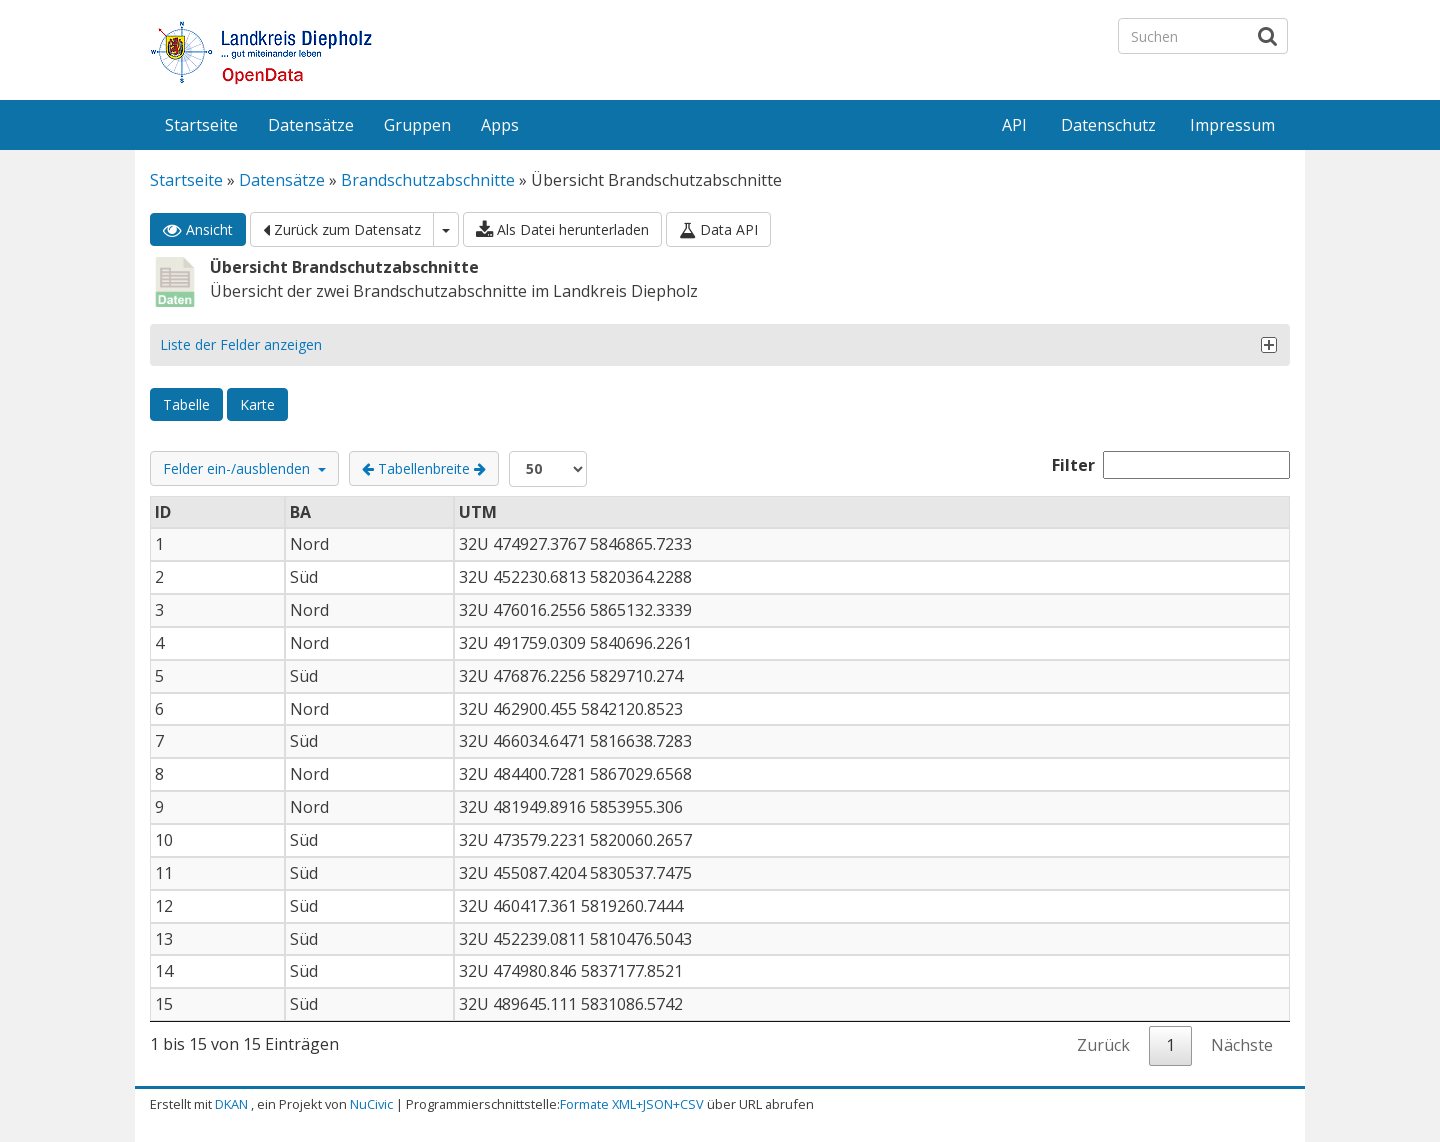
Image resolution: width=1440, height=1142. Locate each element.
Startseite (201, 125)
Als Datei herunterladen (562, 229)
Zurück (1103, 1045)
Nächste (1242, 1045)
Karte (257, 404)
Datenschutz (1108, 125)
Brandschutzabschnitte (428, 180)
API (1014, 125)
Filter (1171, 465)
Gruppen (417, 125)
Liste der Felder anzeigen (241, 344)
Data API (718, 229)
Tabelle (186, 404)
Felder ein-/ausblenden (244, 468)
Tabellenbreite (424, 468)
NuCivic (371, 1104)
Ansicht (198, 229)
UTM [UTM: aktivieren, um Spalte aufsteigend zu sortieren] (478, 512)
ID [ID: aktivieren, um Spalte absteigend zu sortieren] (163, 512)
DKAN (231, 1104)
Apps (500, 125)
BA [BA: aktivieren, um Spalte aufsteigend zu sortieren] (300, 512)
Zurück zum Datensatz (342, 229)
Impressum (1232, 125)
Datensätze (311, 125)
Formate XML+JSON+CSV (632, 1104)
